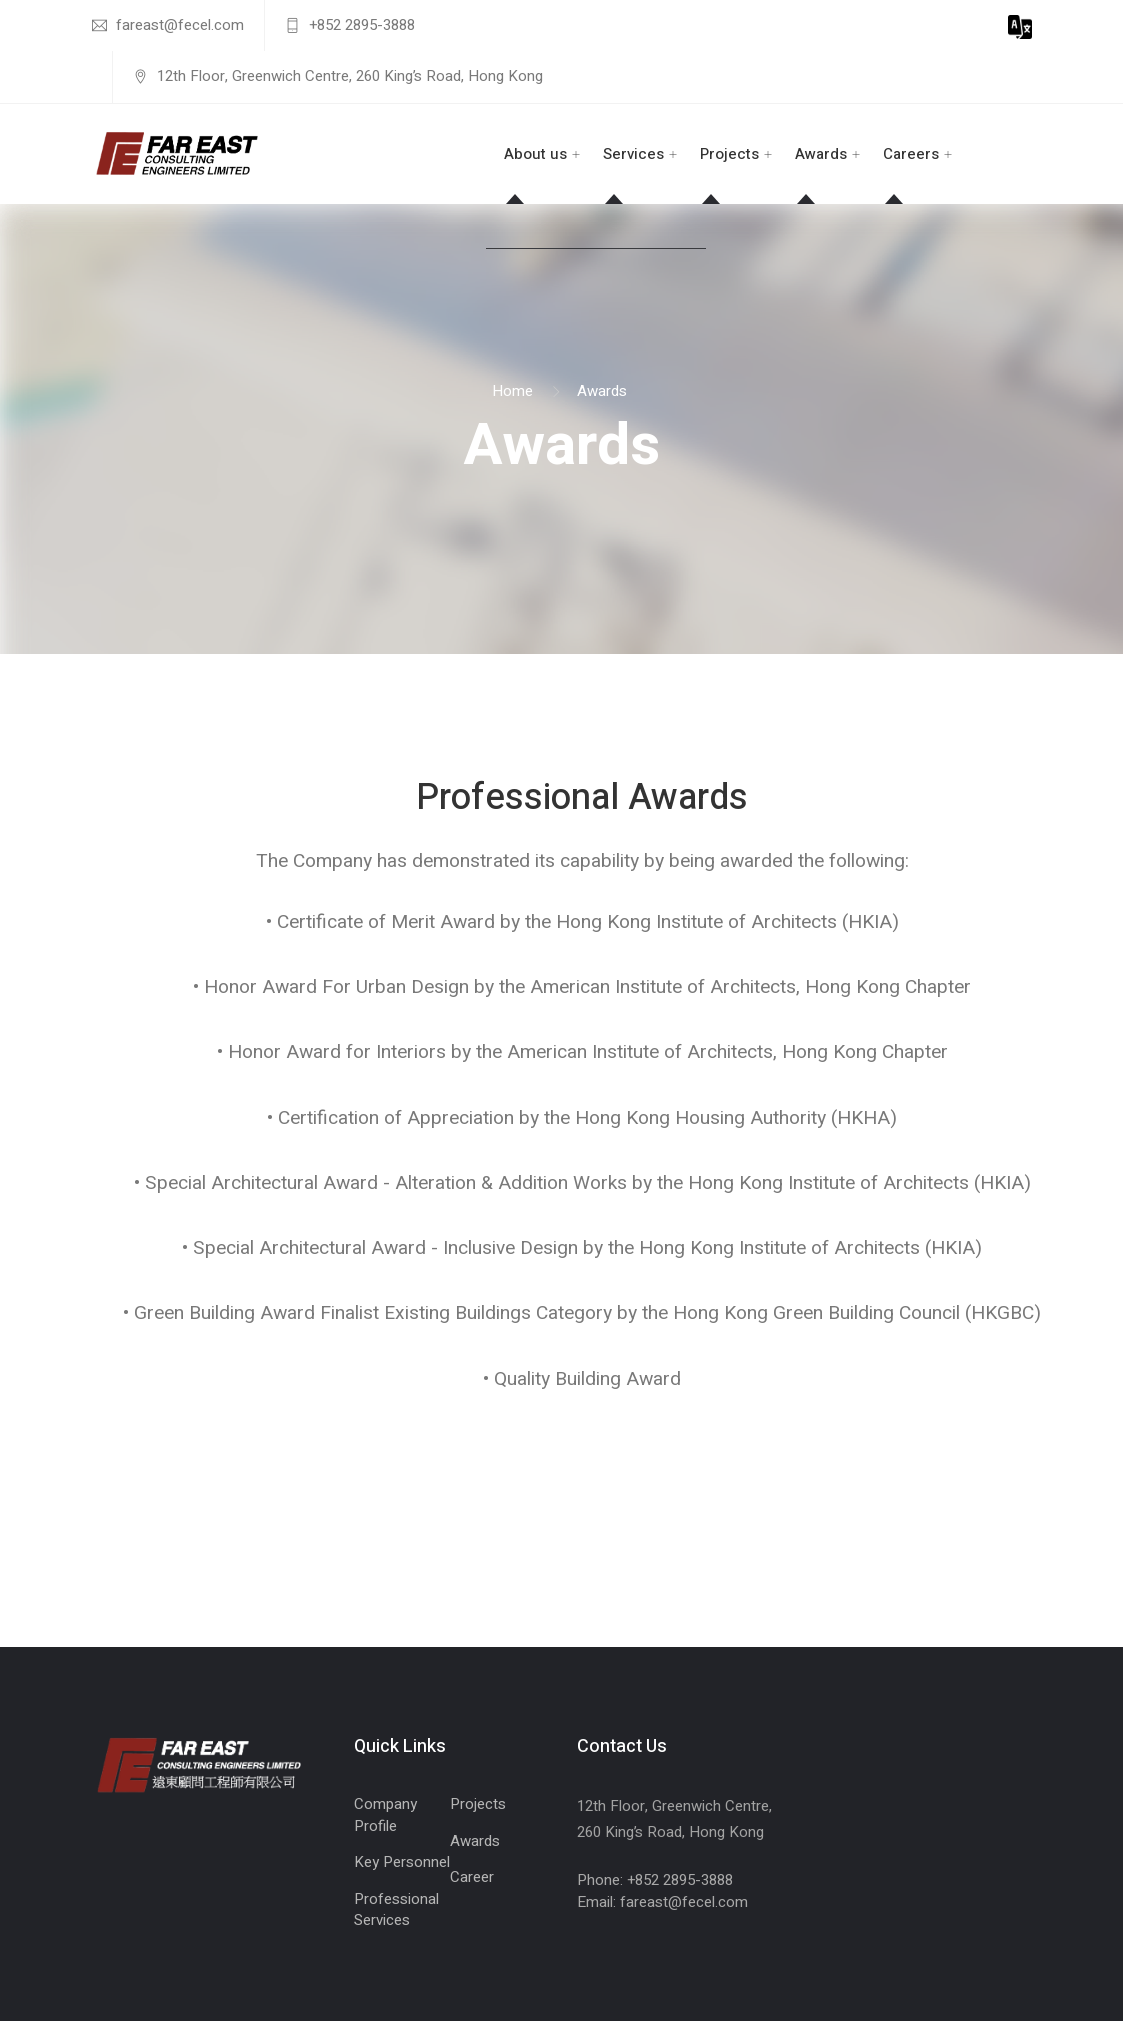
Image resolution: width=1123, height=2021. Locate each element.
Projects (729, 154)
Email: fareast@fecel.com (662, 1902)
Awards (821, 154)
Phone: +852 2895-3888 (655, 1880)
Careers (911, 154)
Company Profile (385, 1814)
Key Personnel (402, 1862)
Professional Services (396, 1909)
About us (535, 154)
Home (512, 391)
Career (472, 1877)
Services (633, 154)
